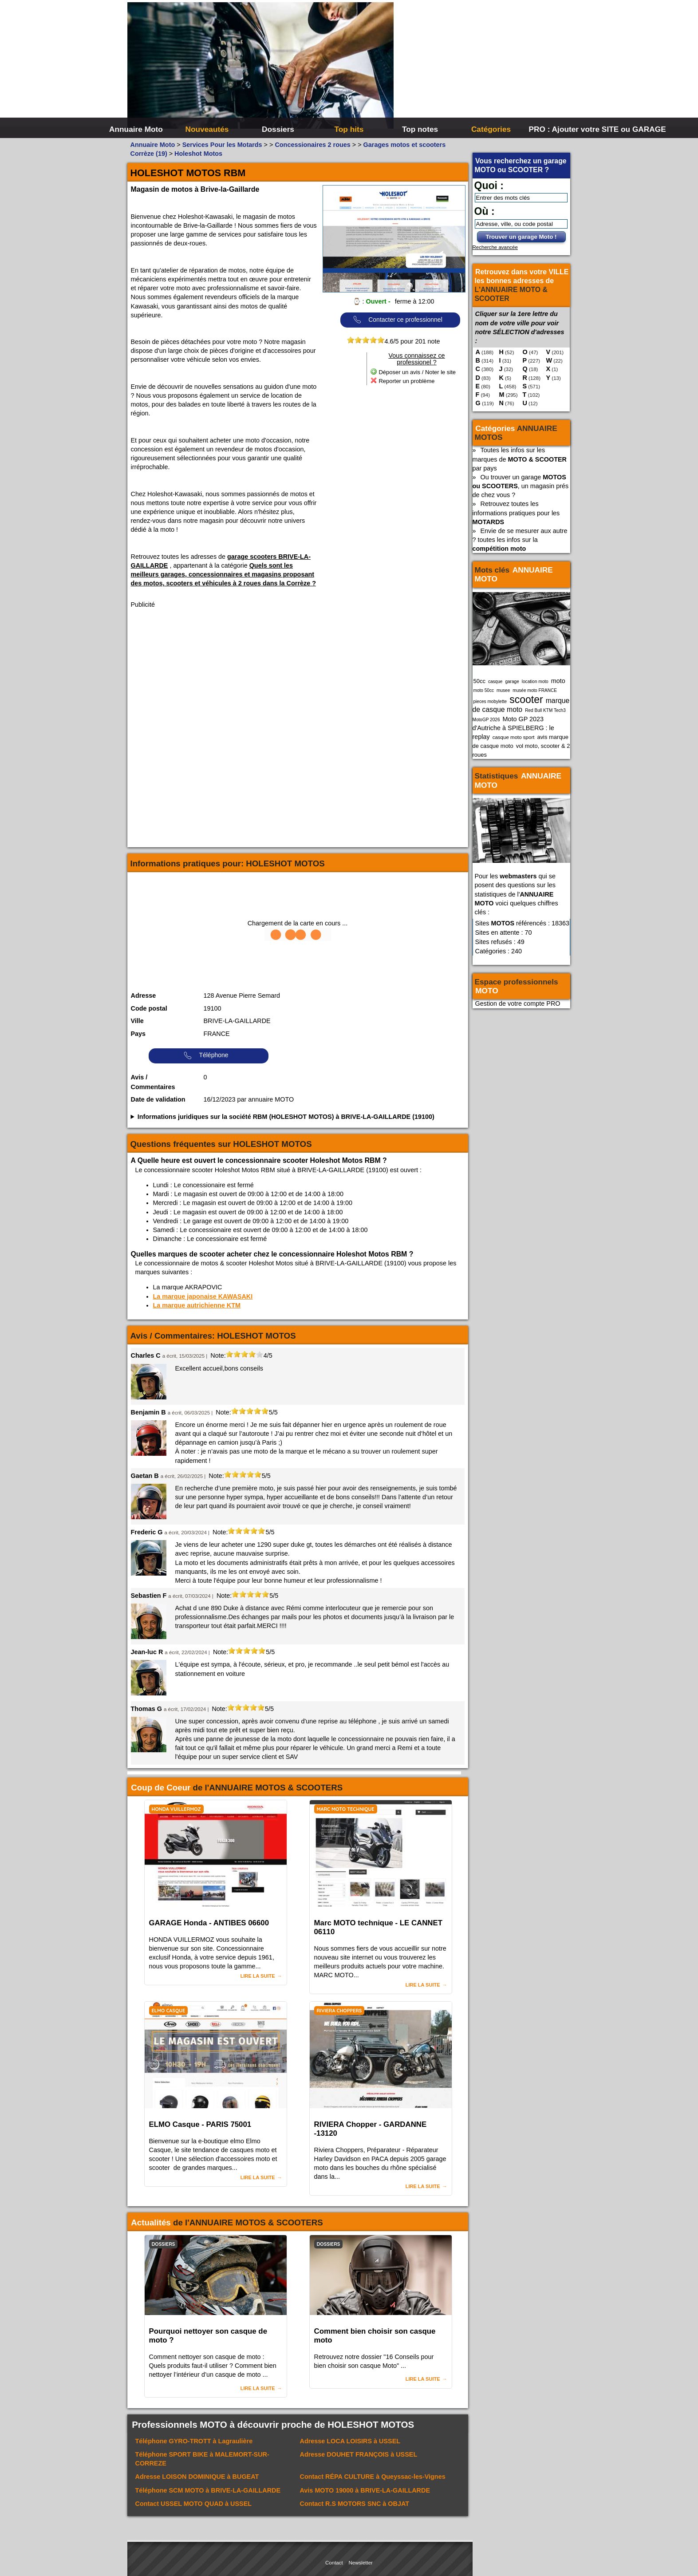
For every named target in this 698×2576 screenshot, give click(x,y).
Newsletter (361, 2562)
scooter (526, 699)
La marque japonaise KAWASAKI (203, 1296)
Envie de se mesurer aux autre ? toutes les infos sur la (520, 539)
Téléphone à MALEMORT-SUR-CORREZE (202, 2459)
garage (512, 681)
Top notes (420, 129)
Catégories (491, 129)
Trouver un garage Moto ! (521, 236)
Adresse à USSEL (350, 2441)
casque (495, 681)
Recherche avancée (495, 247)
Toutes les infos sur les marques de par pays (520, 458)
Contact (334, 2562)
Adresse (143, 995)
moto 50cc (483, 690)
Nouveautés (207, 129)
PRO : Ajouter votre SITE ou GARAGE (563, 129)
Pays (138, 1033)
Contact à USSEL (193, 2503)
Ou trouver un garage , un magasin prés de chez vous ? (521, 486)
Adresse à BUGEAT (197, 2476)
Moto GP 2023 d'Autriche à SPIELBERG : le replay (513, 727)
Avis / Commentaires (153, 1082)
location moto (535, 681)
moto (558, 680)
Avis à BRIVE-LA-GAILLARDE (365, 2490)
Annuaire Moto (136, 129)
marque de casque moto (521, 705)
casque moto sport (514, 737)
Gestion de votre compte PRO (517, 1003)
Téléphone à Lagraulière (194, 2441)
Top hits (349, 129)
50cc (479, 681)
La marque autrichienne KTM (197, 1305)
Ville (137, 1020)
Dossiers (278, 129)
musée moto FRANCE (535, 690)
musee (503, 690)
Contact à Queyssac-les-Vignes (373, 2476)
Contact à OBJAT (355, 2503)
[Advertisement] (482, 66)
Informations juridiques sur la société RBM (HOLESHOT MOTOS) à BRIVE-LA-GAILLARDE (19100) (286, 1116)
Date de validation (158, 1099)
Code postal (149, 1008)
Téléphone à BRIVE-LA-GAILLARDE (208, 2490)
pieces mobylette (490, 701)
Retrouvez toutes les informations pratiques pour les (516, 512)
